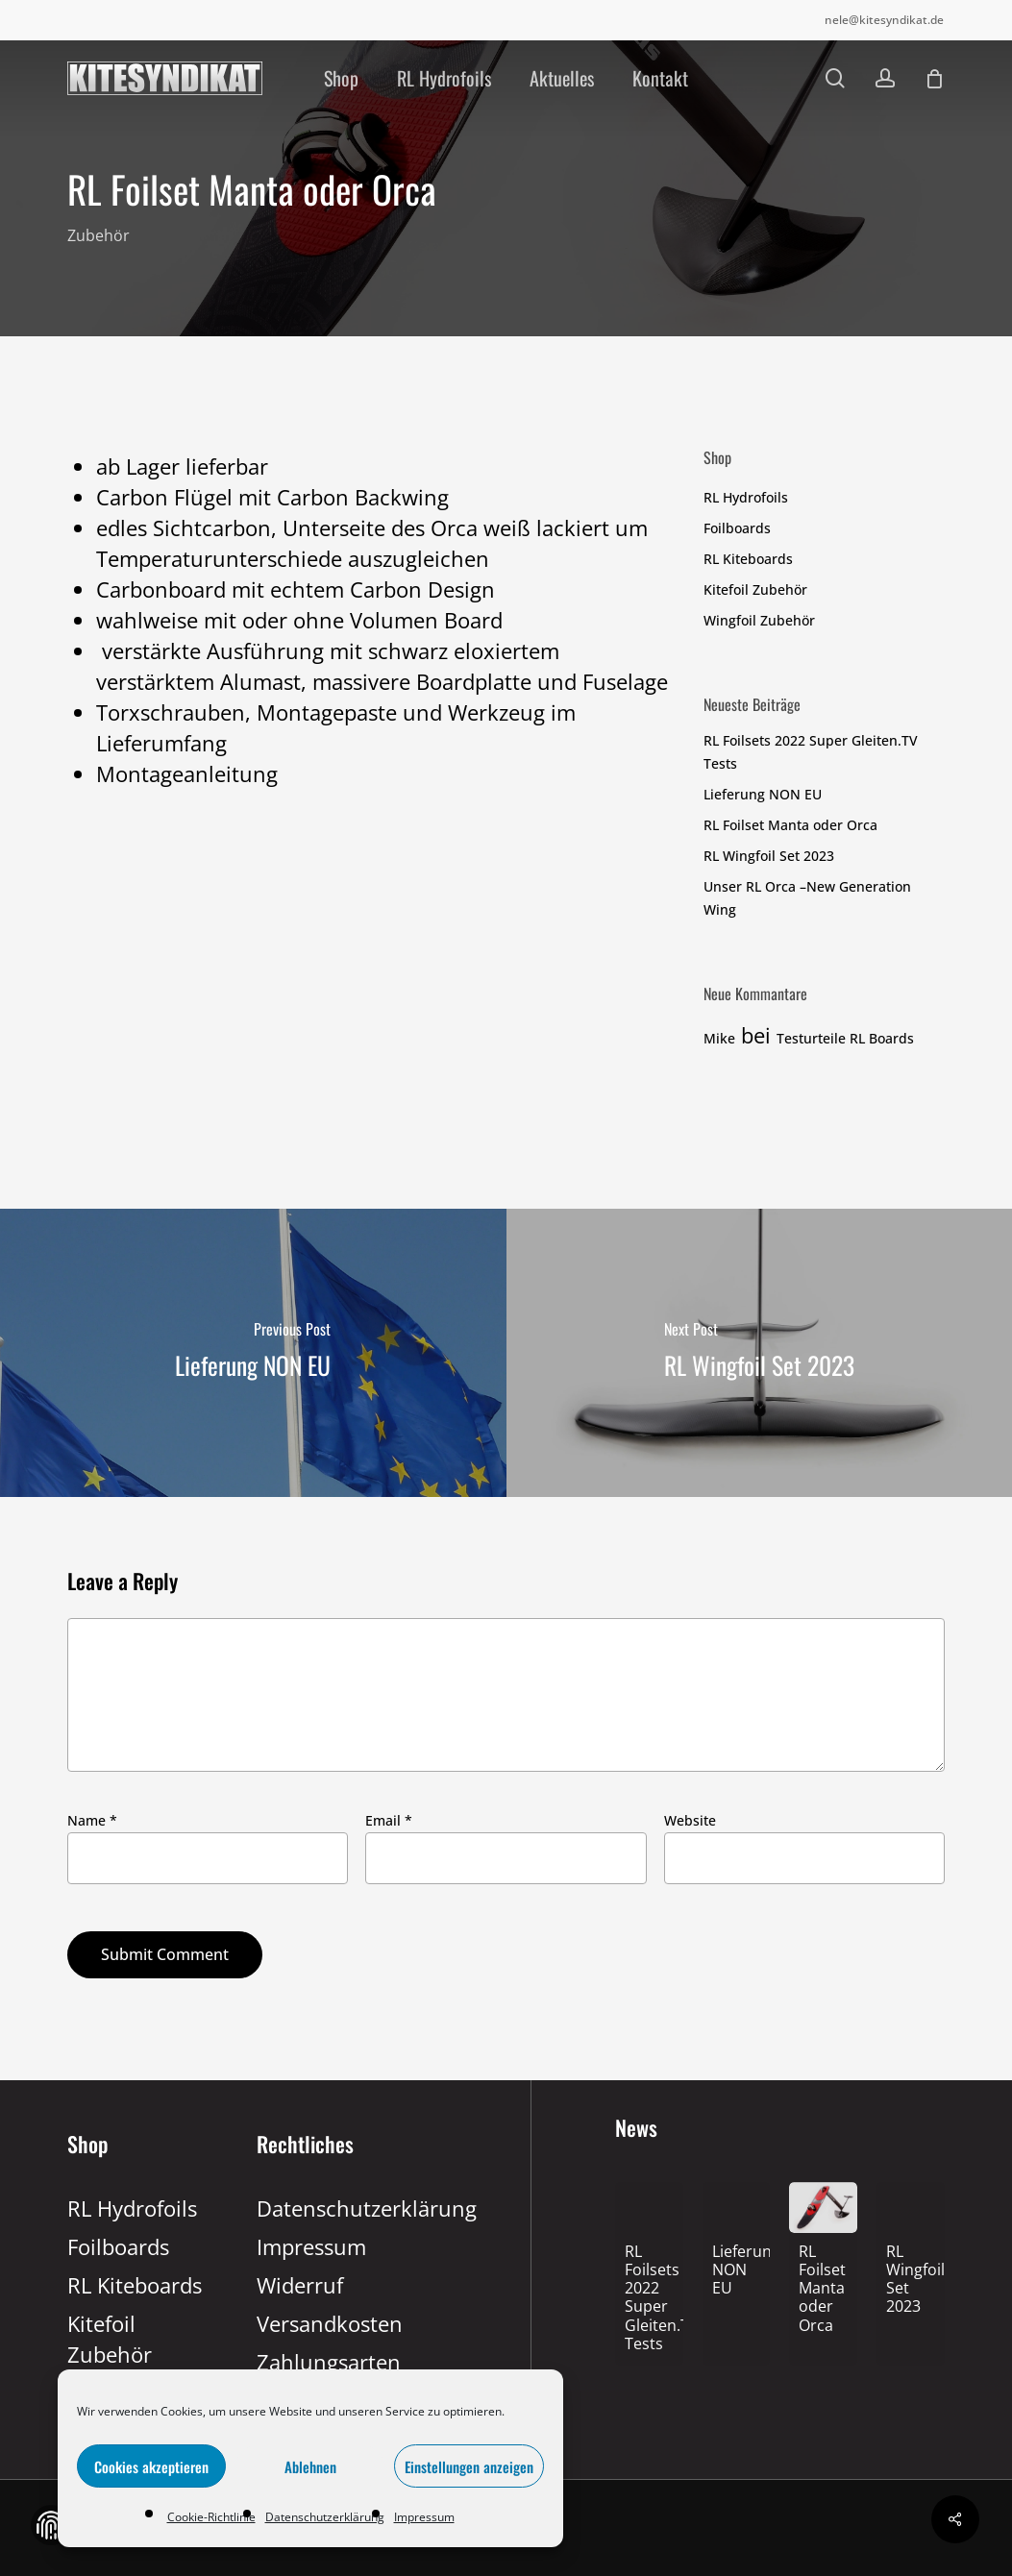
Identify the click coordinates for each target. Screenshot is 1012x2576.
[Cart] (934, 78)
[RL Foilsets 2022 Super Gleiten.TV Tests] (649, 2299)
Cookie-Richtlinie (211, 2517)
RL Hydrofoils (745, 497)
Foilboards (737, 528)
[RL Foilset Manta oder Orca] (823, 2290)
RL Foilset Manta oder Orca (790, 825)
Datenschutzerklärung (324, 2517)
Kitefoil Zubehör (755, 589)
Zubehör (98, 236)
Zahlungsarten (327, 2361)
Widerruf (300, 2284)
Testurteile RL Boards (845, 1038)
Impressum (424, 2517)
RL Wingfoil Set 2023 (768, 855)
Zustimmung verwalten (51, 2525)
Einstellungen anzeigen (469, 2466)
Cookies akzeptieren (151, 2466)
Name (92, 1820)
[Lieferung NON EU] (253, 1353)
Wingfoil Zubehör (759, 620)
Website (690, 1820)
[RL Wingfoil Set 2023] (759, 1353)
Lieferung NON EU (762, 794)
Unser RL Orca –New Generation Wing (807, 898)
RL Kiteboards (748, 559)
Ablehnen (310, 2466)
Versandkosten (327, 2323)
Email (388, 1820)
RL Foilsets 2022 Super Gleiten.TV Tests (810, 752)
